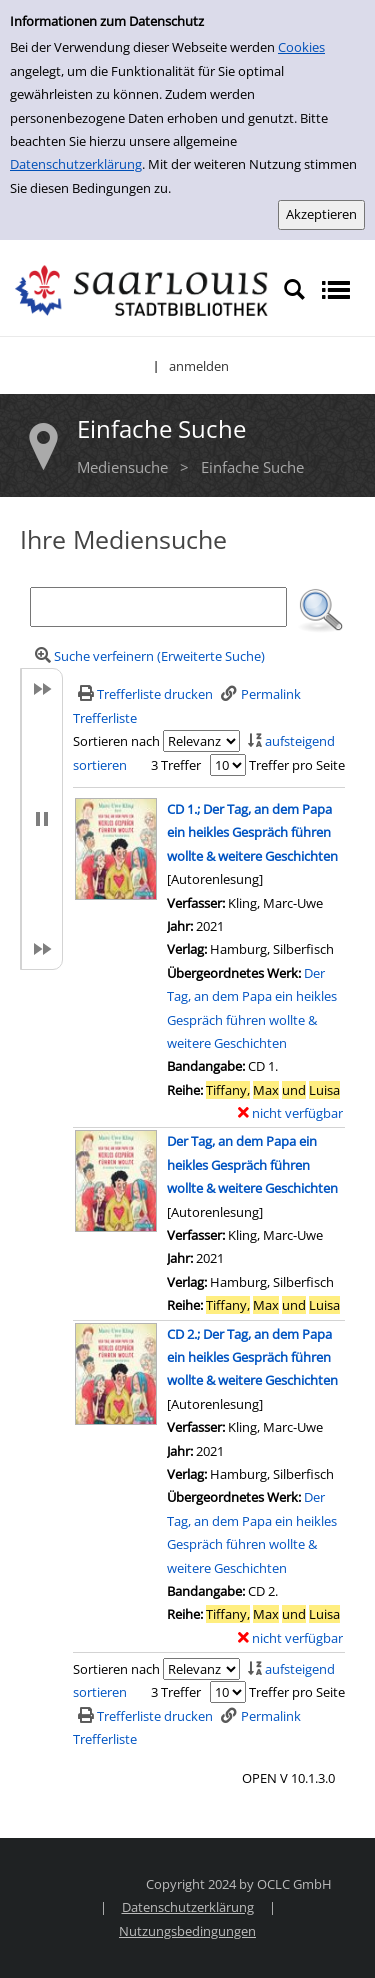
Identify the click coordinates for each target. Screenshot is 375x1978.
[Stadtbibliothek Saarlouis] (141, 289)
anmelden (199, 366)
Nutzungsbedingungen (187, 1931)
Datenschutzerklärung (76, 164)
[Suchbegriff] (158, 607)
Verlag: (187, 1282)
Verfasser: (197, 1235)
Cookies (301, 47)
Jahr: (181, 1258)
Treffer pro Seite (297, 765)
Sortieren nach (116, 741)
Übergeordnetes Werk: (235, 973)
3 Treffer (176, 765)
